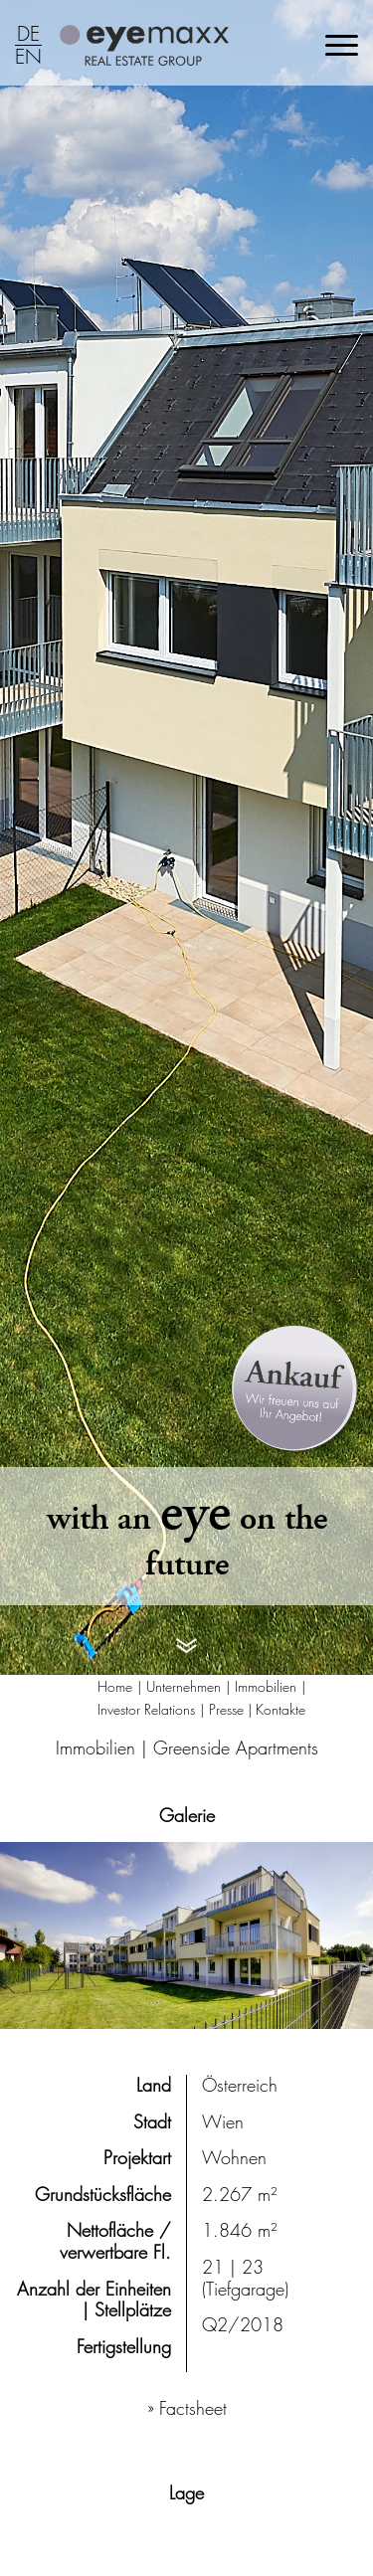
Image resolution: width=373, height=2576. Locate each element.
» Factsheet (187, 2408)
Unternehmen (183, 1686)
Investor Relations (146, 1709)
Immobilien (265, 1686)
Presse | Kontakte (257, 1709)
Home (114, 1686)
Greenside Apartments (235, 1748)
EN (28, 58)
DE (28, 35)
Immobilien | (104, 1748)
